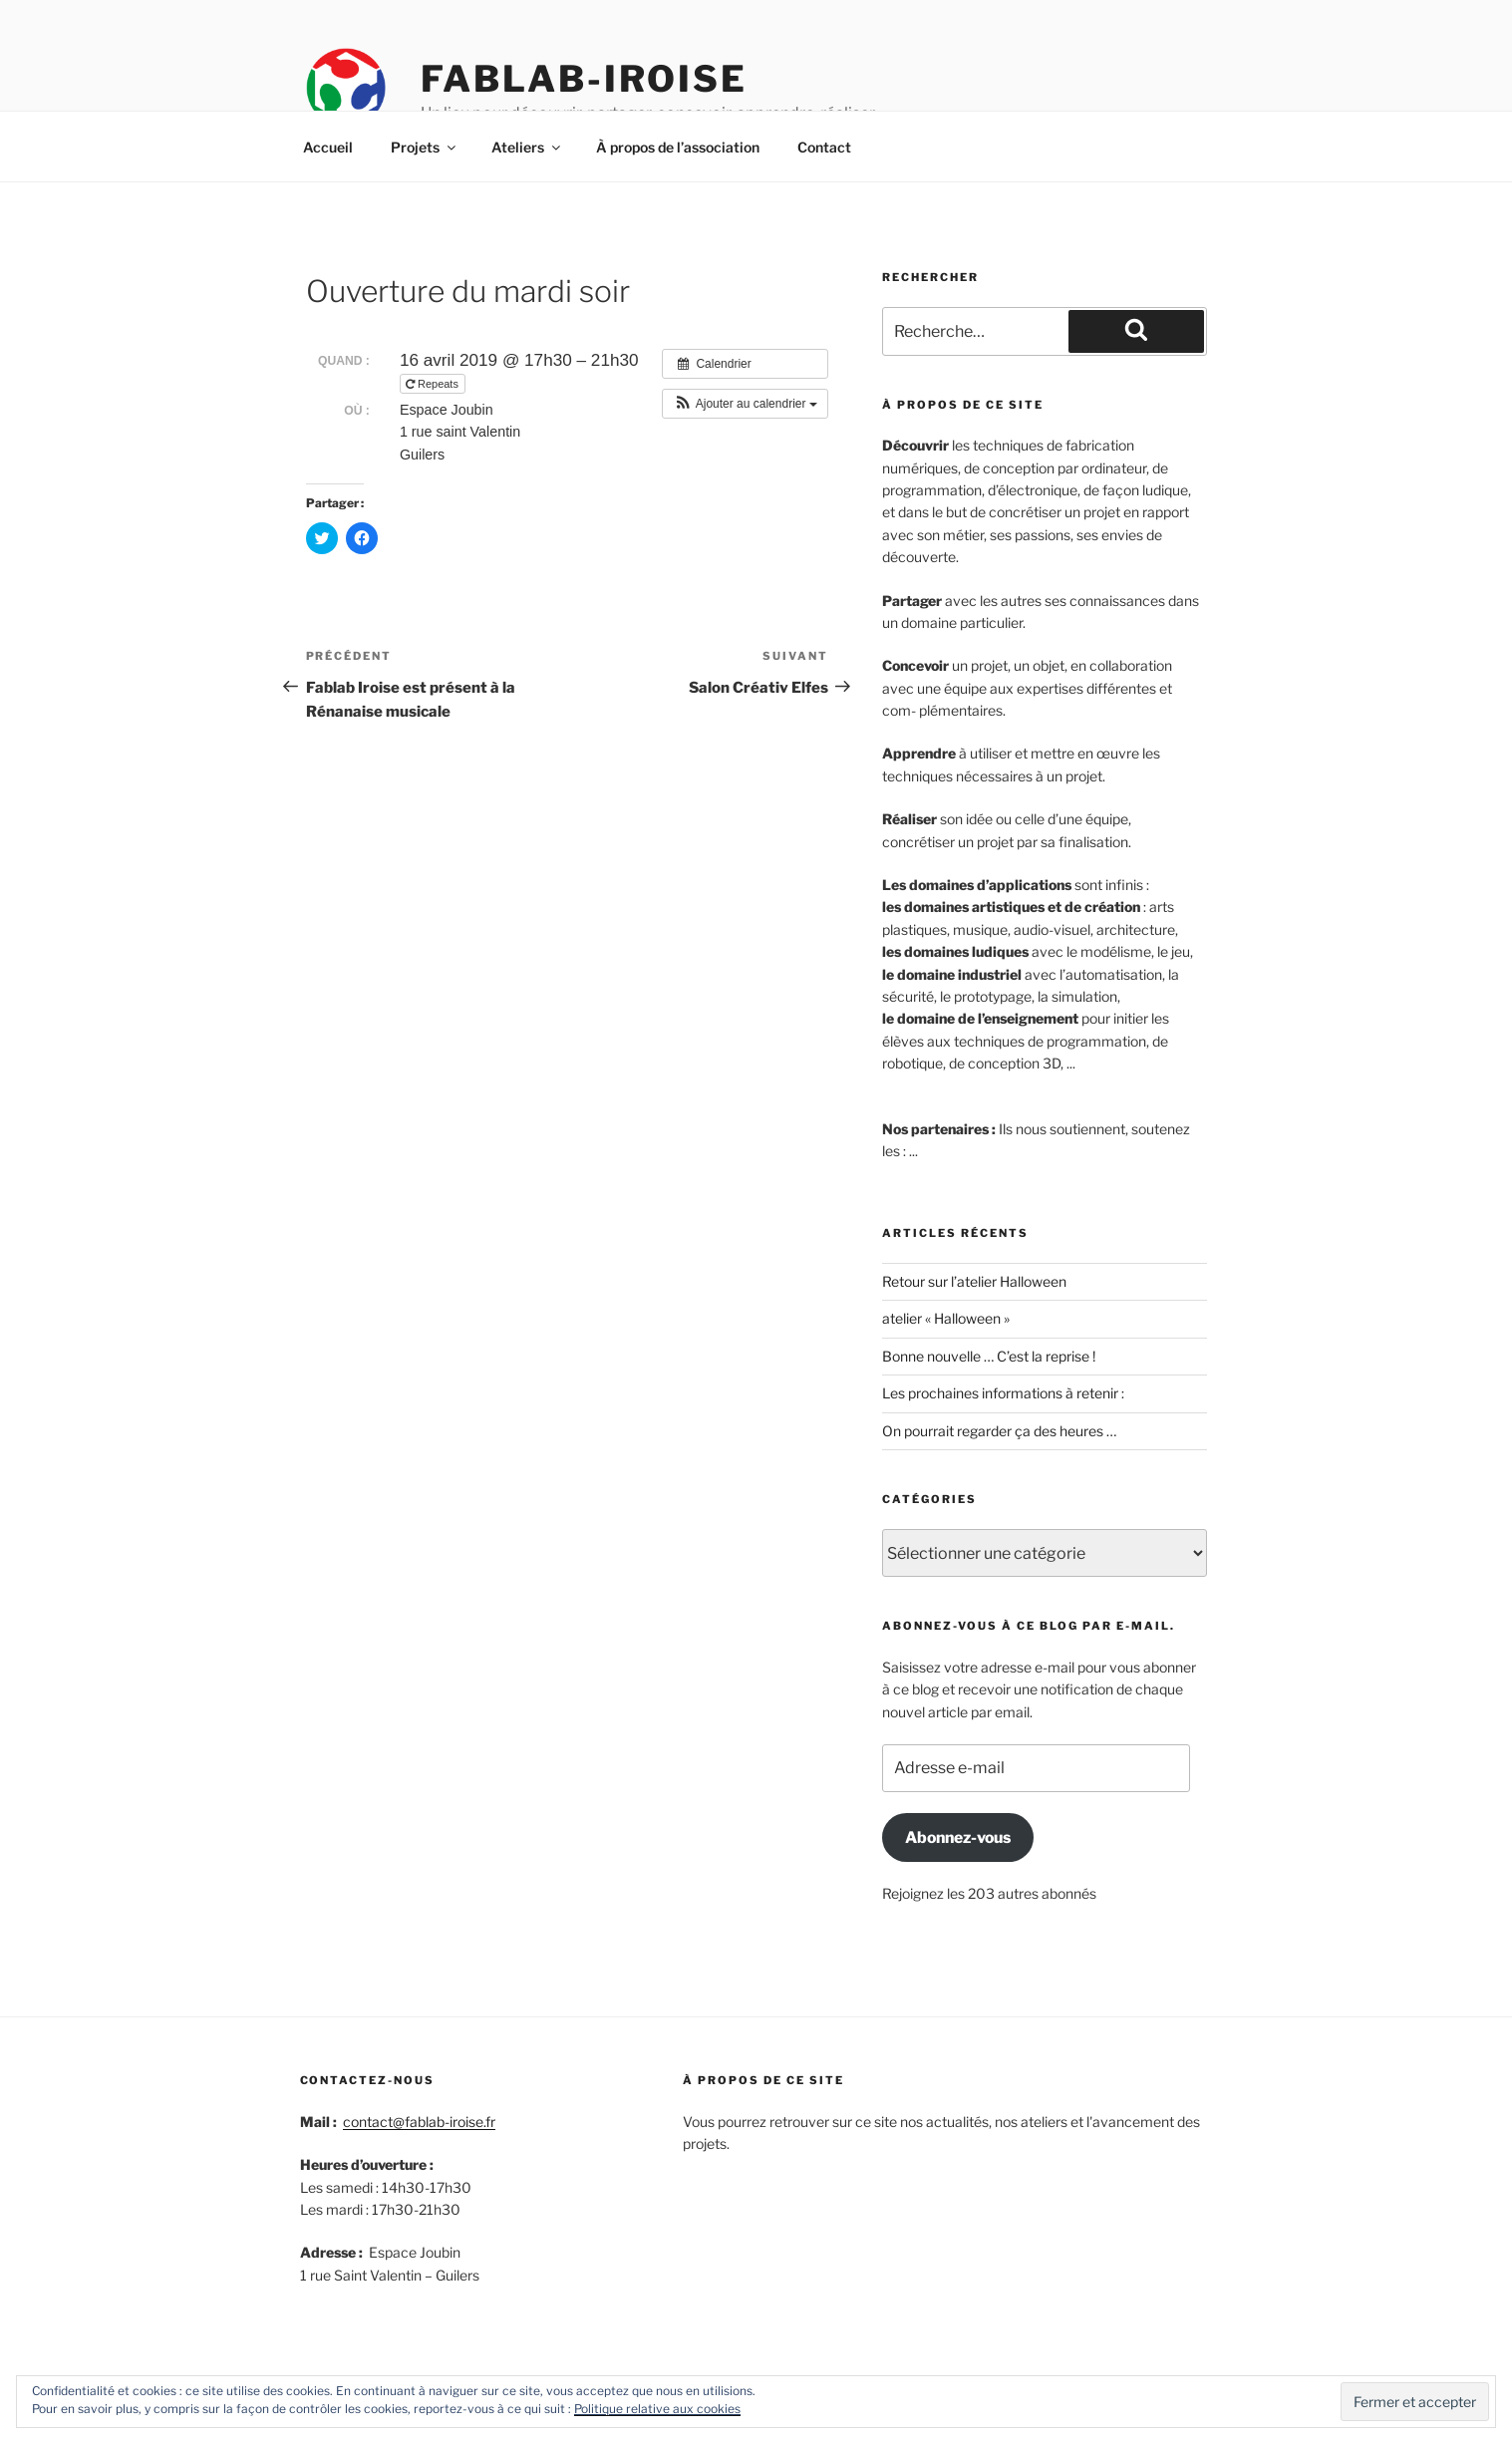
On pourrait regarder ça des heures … (999, 1430)
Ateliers (527, 147)
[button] (745, 404)
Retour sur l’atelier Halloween (974, 1281)
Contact (824, 147)
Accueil (328, 147)
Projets (424, 147)
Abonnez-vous (958, 1837)
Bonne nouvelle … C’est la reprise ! (988, 1356)
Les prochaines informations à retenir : (1003, 1392)
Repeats (433, 384)
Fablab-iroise (584, 79)
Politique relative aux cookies (657, 2408)
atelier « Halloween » (946, 1318)
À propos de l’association (677, 147)
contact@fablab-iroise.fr (419, 2121)
